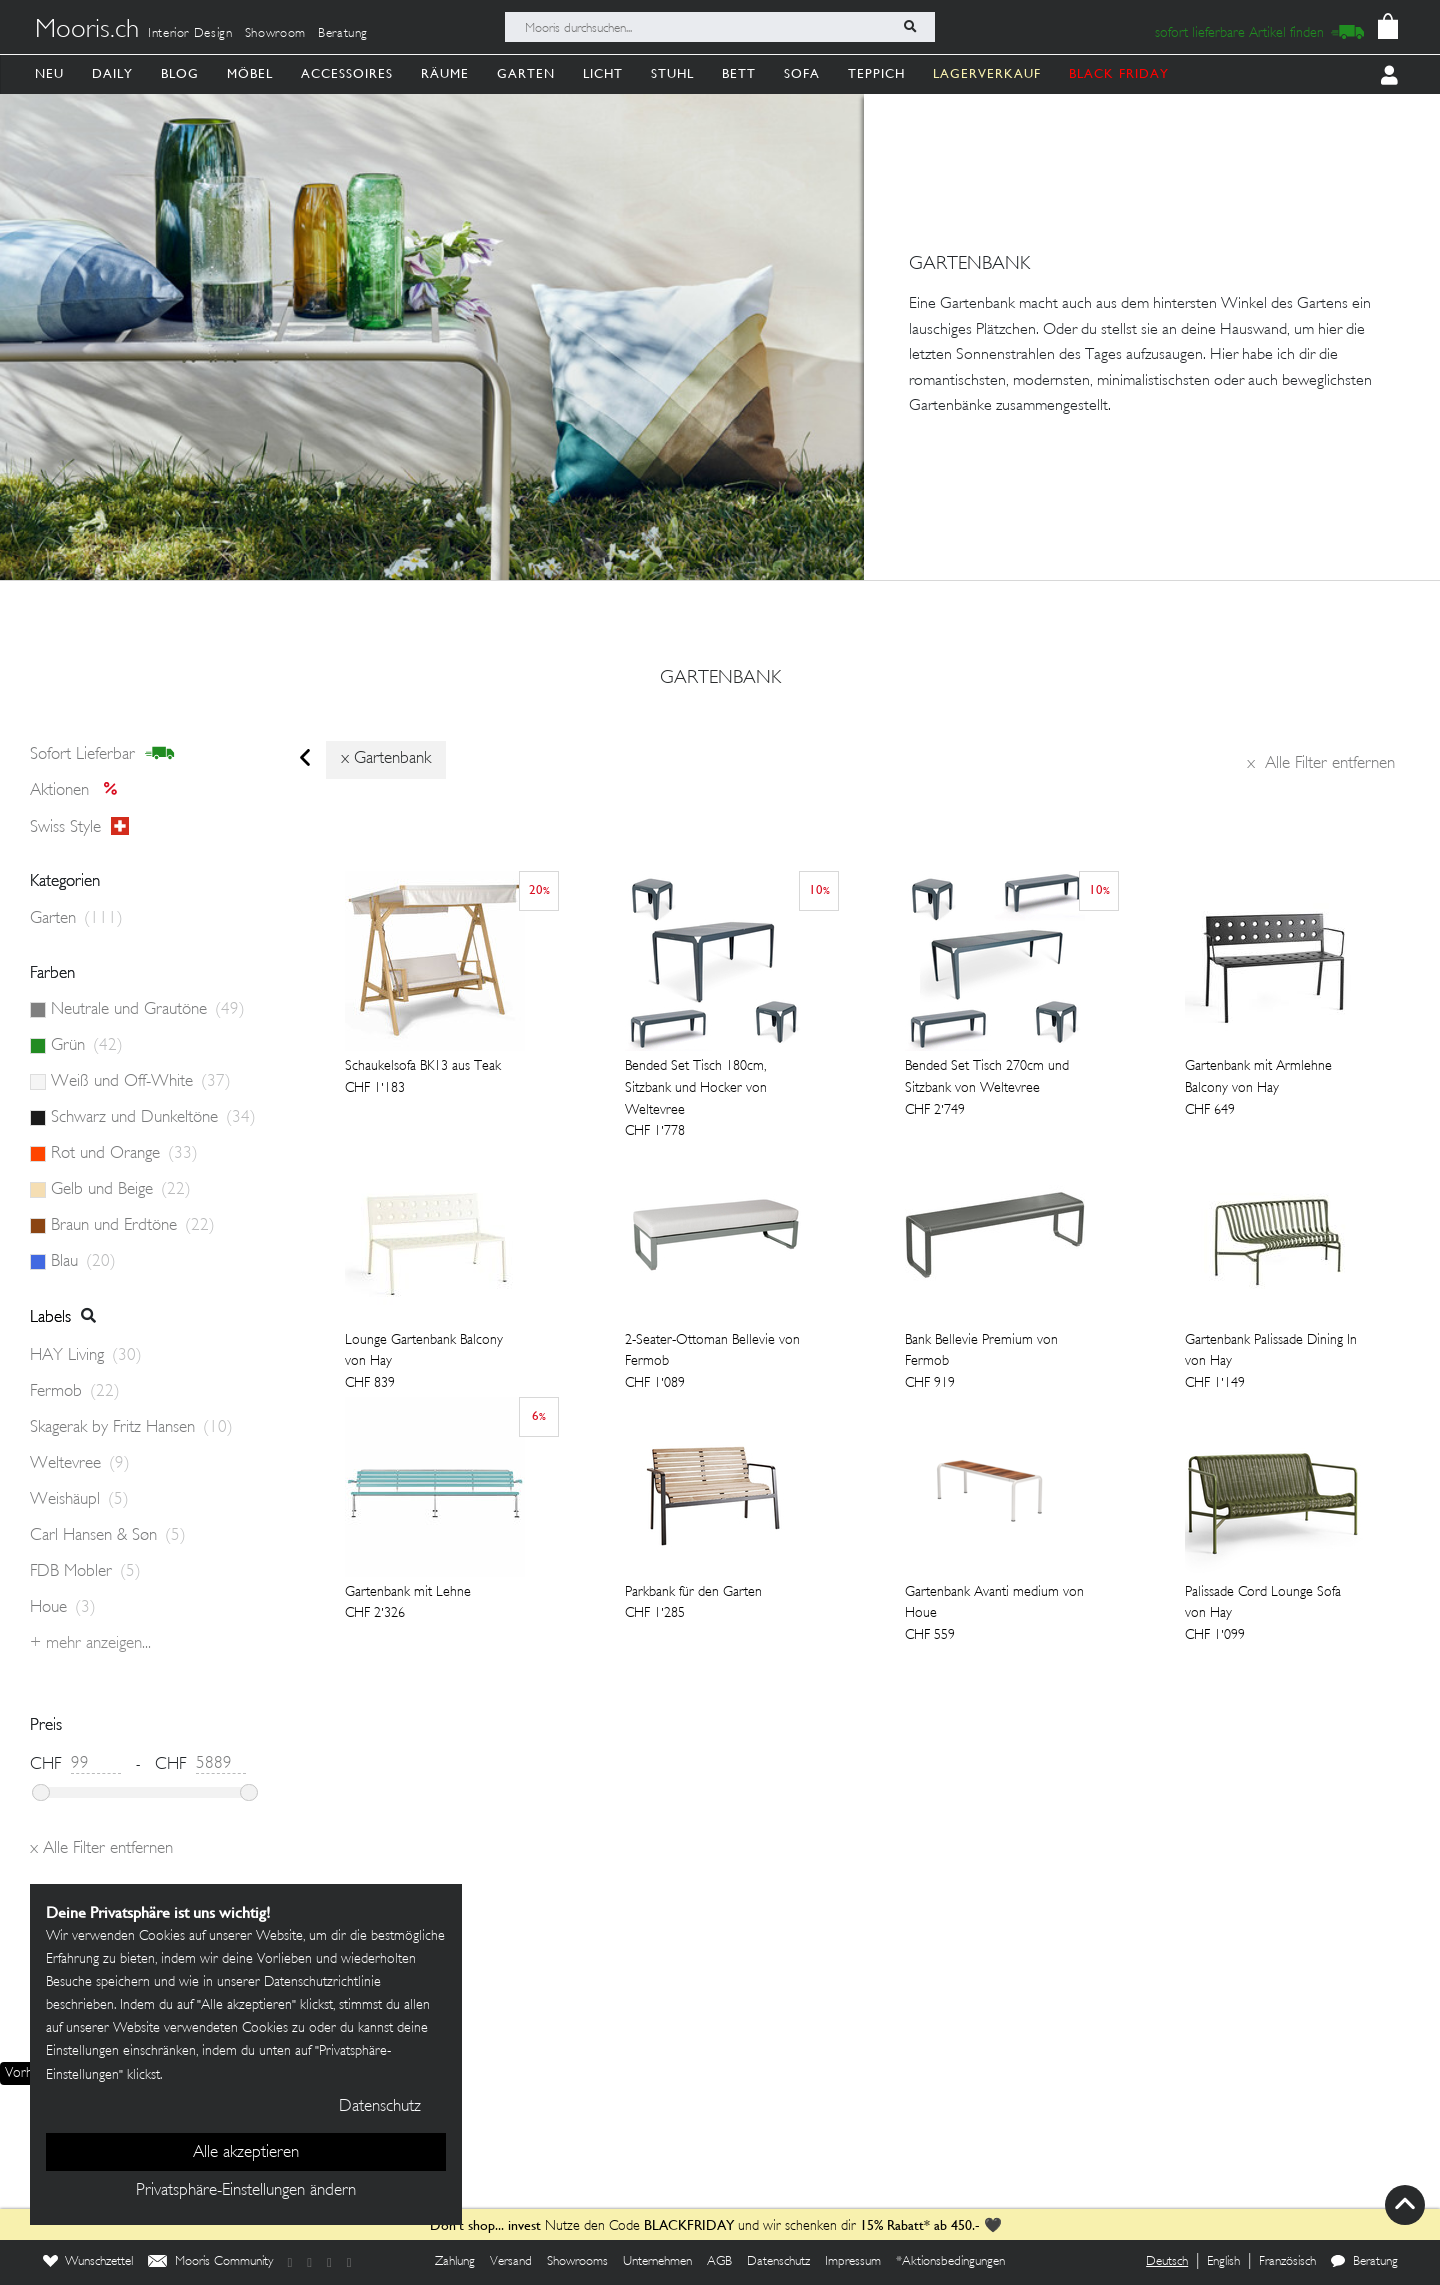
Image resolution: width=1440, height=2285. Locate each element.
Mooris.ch (87, 31)
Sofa (802, 73)
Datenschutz (778, 2262)
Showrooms (577, 2262)
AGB (719, 2262)
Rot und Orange (124, 1154)
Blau (83, 1262)
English (1223, 2262)
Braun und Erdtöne (133, 1226)
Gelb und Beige (121, 1190)
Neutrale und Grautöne (148, 1010)
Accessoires (347, 73)
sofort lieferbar (102, 754)
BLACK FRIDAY (1119, 73)
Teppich (876, 73)
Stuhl (672, 73)
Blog (180, 73)
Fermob (75, 1392)
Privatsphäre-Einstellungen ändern (246, 2191)
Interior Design (190, 34)
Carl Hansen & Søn (108, 1536)
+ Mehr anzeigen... (90, 1644)
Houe (63, 1608)
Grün (87, 1046)
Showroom (275, 34)
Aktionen (79, 791)
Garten (526, 73)
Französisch (1287, 2262)
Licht (603, 73)
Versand (511, 2262)
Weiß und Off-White (141, 1082)
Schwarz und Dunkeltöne (153, 1118)
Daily (112, 73)
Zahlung (455, 2262)
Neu (49, 73)
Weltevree (80, 1464)
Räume (445, 73)
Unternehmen (657, 2262)
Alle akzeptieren (246, 2153)
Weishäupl (79, 1500)
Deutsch (1167, 2262)
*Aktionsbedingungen (950, 2262)
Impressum (853, 2262)
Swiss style (79, 827)
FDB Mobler (85, 1572)
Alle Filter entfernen (1321, 764)
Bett (739, 73)
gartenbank (720, 679)
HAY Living (86, 1356)
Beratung (343, 34)
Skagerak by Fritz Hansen (131, 1428)
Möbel (250, 73)
